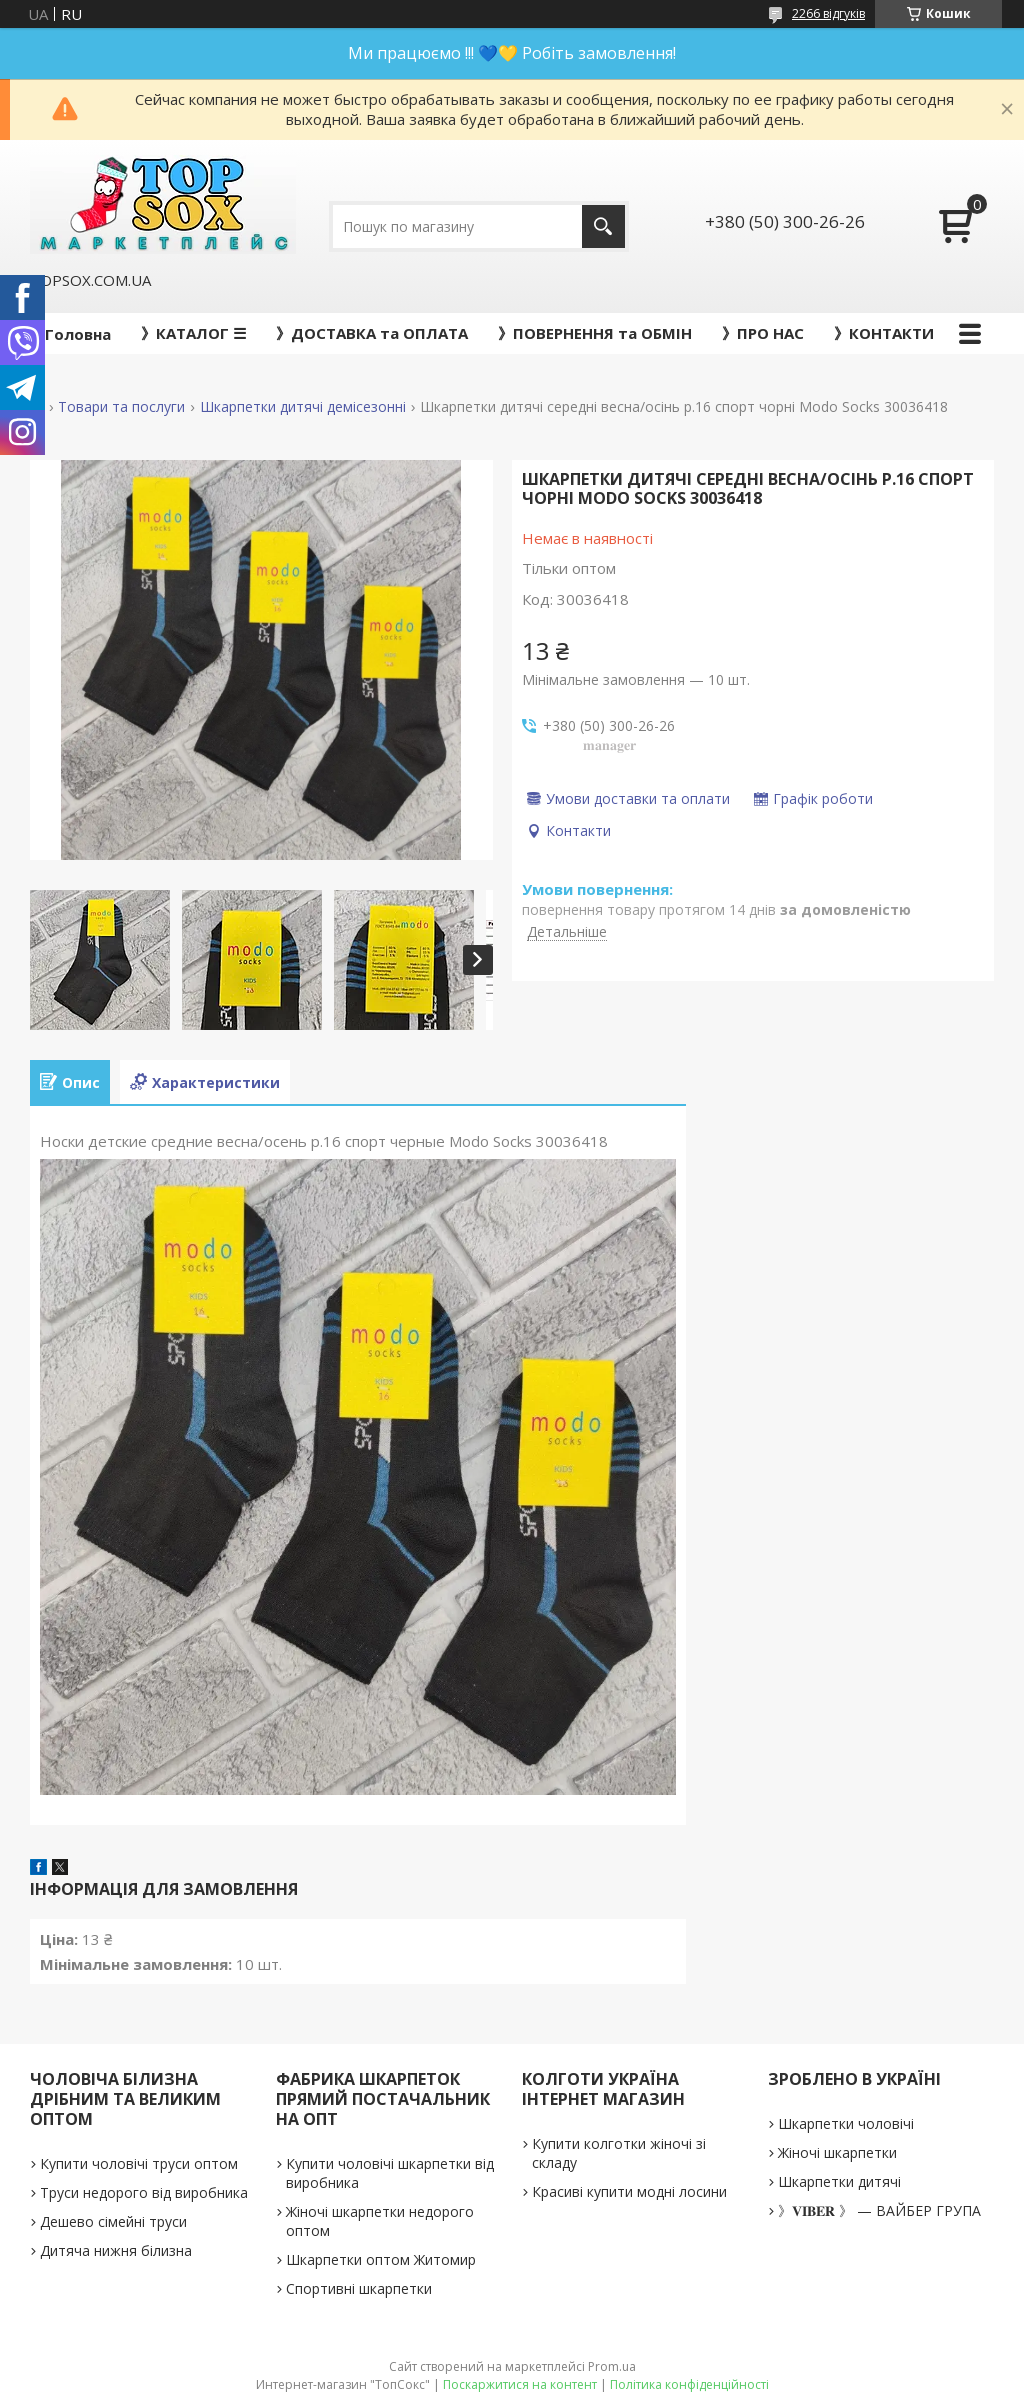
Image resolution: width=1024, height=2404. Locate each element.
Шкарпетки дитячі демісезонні (303, 407)
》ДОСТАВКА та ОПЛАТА (372, 333)
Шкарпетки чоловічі (846, 2123)
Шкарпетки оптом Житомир (381, 2259)
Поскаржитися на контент (520, 2384)
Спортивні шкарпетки (359, 2288)
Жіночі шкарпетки (837, 2152)
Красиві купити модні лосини (629, 2191)
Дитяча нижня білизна (116, 2250)
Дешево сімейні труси (113, 2221)
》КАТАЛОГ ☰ (193, 333)
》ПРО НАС (763, 333)
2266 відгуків (828, 13)
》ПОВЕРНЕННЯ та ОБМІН (595, 333)
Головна (78, 334)
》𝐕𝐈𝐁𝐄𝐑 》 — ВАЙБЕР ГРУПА (879, 2210)
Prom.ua (612, 2366)
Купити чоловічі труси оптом (139, 2163)
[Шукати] (603, 226)
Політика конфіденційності (689, 2384)
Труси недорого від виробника (144, 2192)
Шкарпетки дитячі (839, 2181)
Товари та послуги (121, 407)
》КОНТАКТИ (884, 333)
